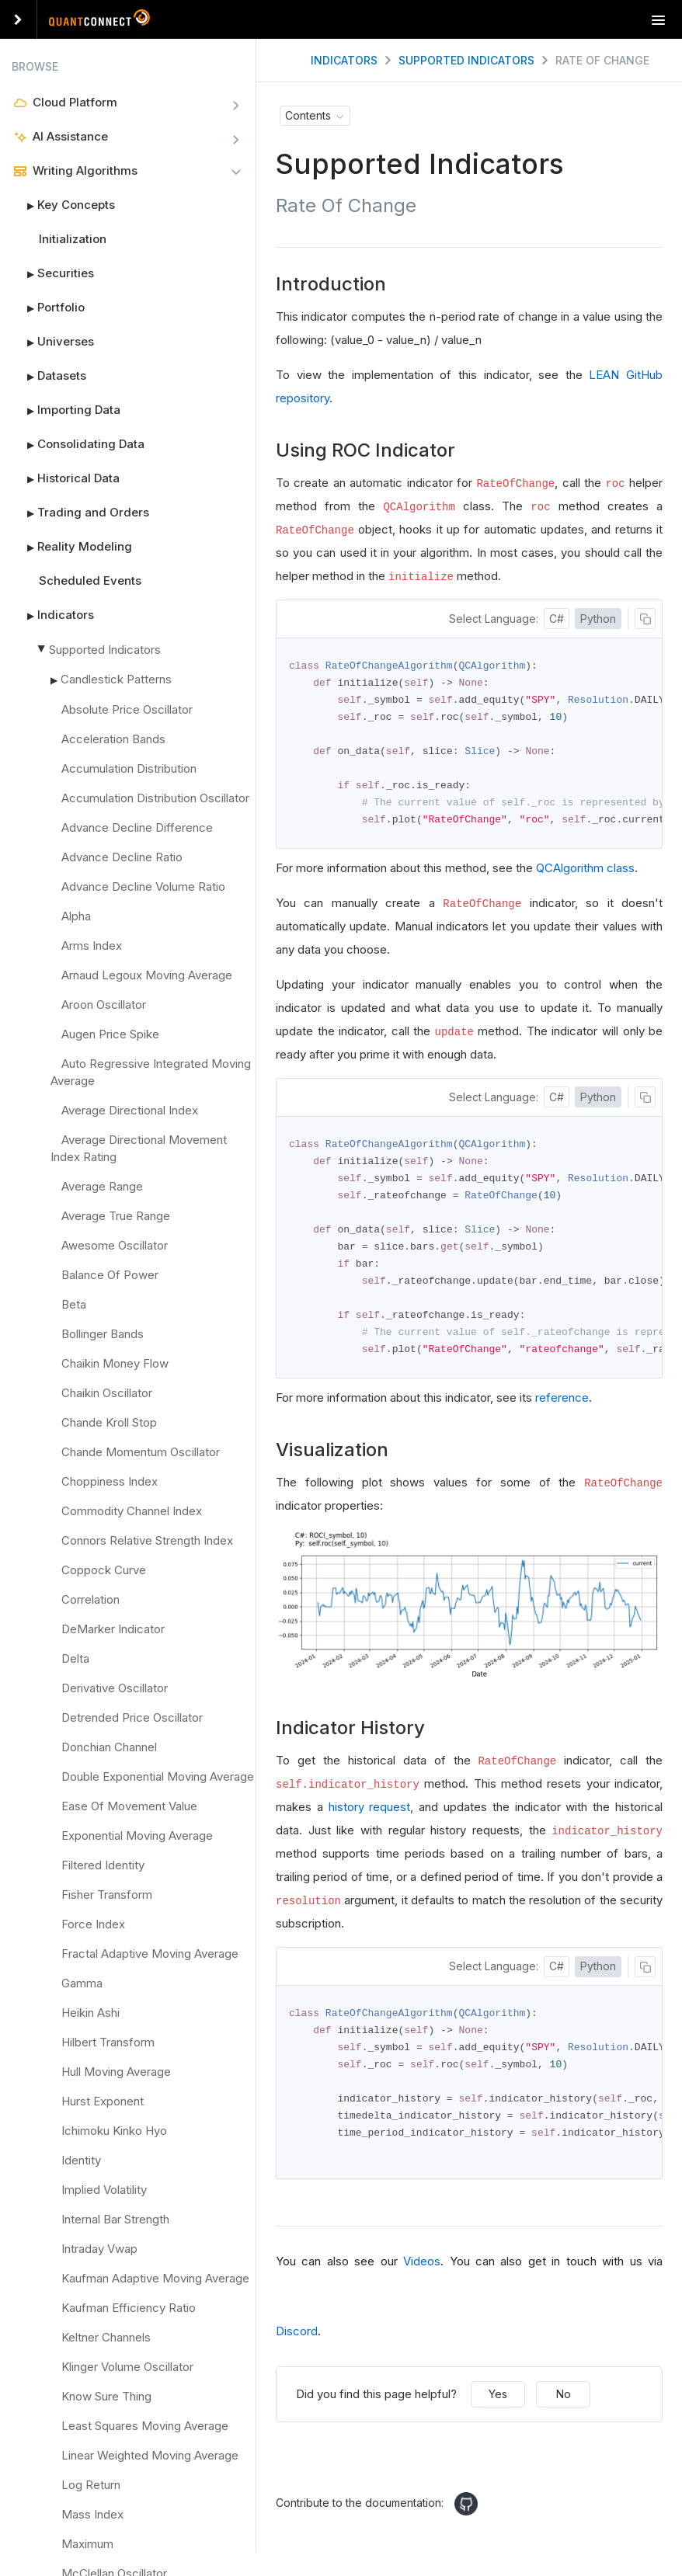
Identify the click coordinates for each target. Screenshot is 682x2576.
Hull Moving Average (116, 2071)
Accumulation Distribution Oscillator (155, 798)
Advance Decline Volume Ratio (143, 886)
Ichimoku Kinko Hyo (114, 2130)
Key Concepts (63, 205)
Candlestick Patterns (116, 679)
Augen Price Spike (110, 1034)
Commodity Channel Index (131, 1511)
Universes (53, 342)
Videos (421, 2275)
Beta (73, 1304)
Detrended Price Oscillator (132, 1717)
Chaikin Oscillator (106, 1392)
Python (598, 618)
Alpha (76, 916)
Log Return (90, 2484)
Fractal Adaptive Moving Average (149, 1953)
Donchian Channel (109, 1747)
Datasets (49, 376)
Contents (308, 115)
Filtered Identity (102, 1865)
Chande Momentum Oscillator (140, 1451)
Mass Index (92, 2514)
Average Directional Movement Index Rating (138, 1148)
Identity (81, 2160)
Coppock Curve (103, 1570)
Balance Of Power (109, 1274)
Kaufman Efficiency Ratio (128, 2307)
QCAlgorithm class (585, 872)
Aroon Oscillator (103, 1004)
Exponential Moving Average (137, 1835)
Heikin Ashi (90, 2012)
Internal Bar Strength (115, 2219)
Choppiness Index (109, 1481)
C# (556, 618)
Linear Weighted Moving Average (149, 2455)
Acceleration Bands (113, 739)
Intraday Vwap (99, 2248)
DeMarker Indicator (113, 1629)
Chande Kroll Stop (109, 1422)
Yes (498, 2407)
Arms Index (91, 945)
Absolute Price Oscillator (127, 709)
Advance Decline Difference (137, 827)
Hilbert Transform (108, 2042)
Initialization (72, 238)
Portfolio (48, 308)
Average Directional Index (129, 1110)
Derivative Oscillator (114, 1688)
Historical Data (66, 478)
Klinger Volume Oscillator (127, 2366)
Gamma (82, 1983)
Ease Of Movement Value (129, 1806)
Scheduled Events (90, 580)
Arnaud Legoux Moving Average (146, 975)
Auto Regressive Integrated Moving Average (150, 1072)
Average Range (102, 1186)
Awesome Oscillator (114, 1245)
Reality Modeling (72, 547)
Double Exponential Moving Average (157, 1776)
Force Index (93, 1924)
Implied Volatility (104, 2189)
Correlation (90, 1599)
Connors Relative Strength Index (147, 1540)
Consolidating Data (78, 444)
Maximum (87, 2543)
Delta (75, 1658)
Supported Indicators (105, 649)
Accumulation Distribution (129, 768)
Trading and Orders (80, 513)
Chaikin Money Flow (115, 1363)
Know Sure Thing (106, 2396)
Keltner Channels (106, 2337)
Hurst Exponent (102, 2101)
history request (370, 1816)
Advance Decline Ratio (122, 857)
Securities (53, 273)
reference (562, 1407)
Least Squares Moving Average (144, 2425)
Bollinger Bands (102, 1333)
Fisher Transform (106, 1894)
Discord (297, 2345)
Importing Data (66, 410)
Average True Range (115, 1215)
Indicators (53, 615)
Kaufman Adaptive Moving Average (155, 2278)
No (563, 2407)
